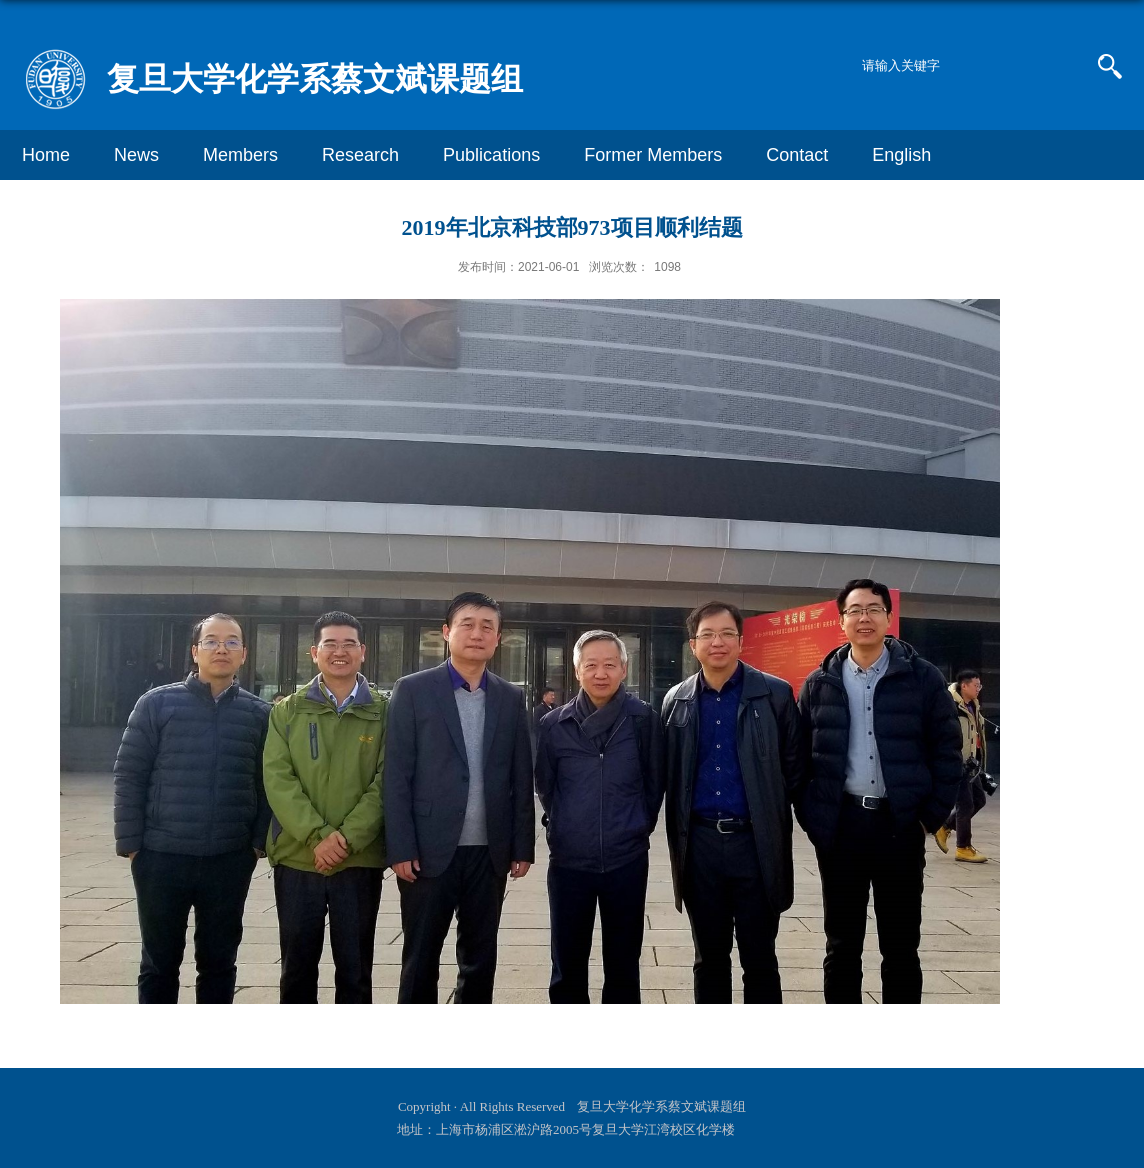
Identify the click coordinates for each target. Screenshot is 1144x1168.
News (136, 155)
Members (240, 155)
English (901, 155)
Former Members (653, 155)
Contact (797, 155)
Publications (491, 155)
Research (360, 155)
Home (46, 155)
